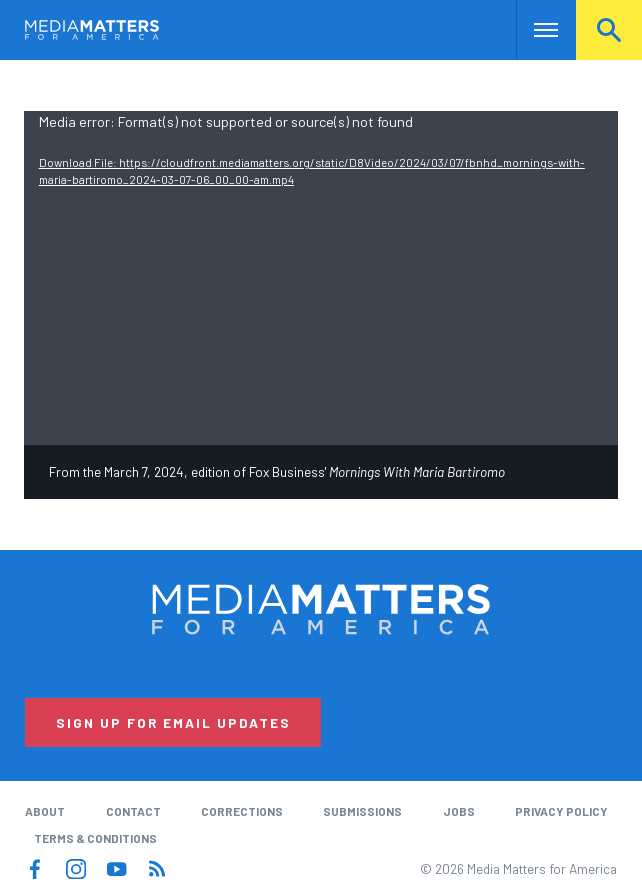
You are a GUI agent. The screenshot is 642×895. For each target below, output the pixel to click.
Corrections (242, 811)
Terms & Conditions (95, 838)
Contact (133, 811)
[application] (321, 278)
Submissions (362, 811)
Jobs (459, 811)
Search (609, 30)
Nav (533, 30)
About (45, 811)
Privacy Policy (561, 811)
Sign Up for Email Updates (173, 722)
